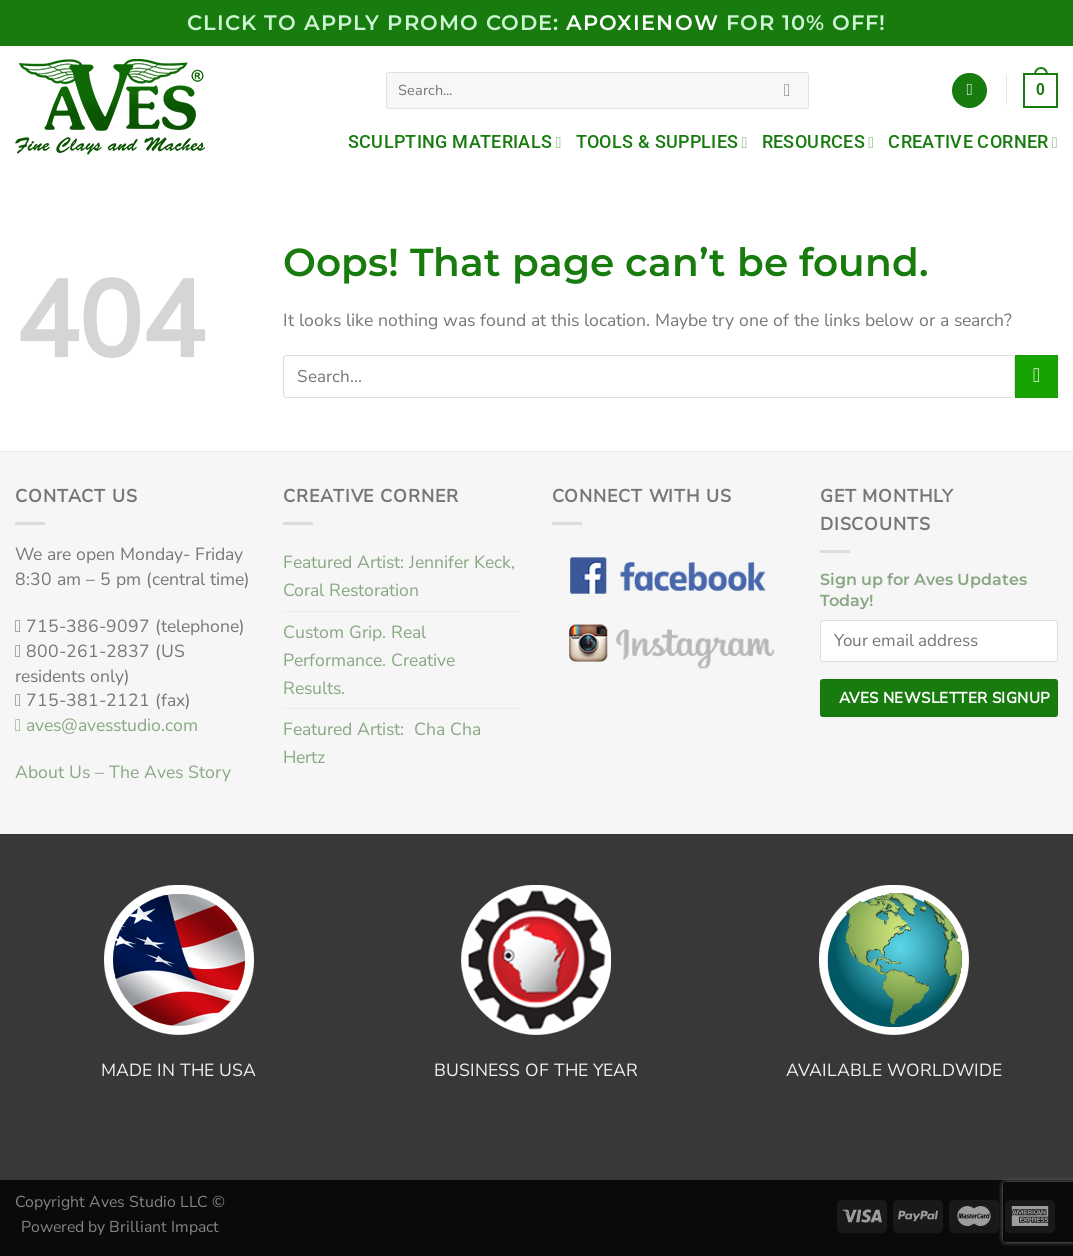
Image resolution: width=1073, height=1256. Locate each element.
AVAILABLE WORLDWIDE (894, 1070)
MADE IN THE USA (178, 1070)
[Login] (969, 91)
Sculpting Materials (455, 142)
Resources (818, 142)
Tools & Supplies (662, 142)
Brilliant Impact (164, 1227)
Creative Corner (973, 142)
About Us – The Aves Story (123, 772)
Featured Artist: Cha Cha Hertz (382, 743)
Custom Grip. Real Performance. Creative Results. (369, 660)
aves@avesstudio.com (106, 725)
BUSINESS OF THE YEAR (536, 1070)
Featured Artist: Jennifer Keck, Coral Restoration (399, 576)
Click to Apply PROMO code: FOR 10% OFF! (537, 22)
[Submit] (787, 90)
